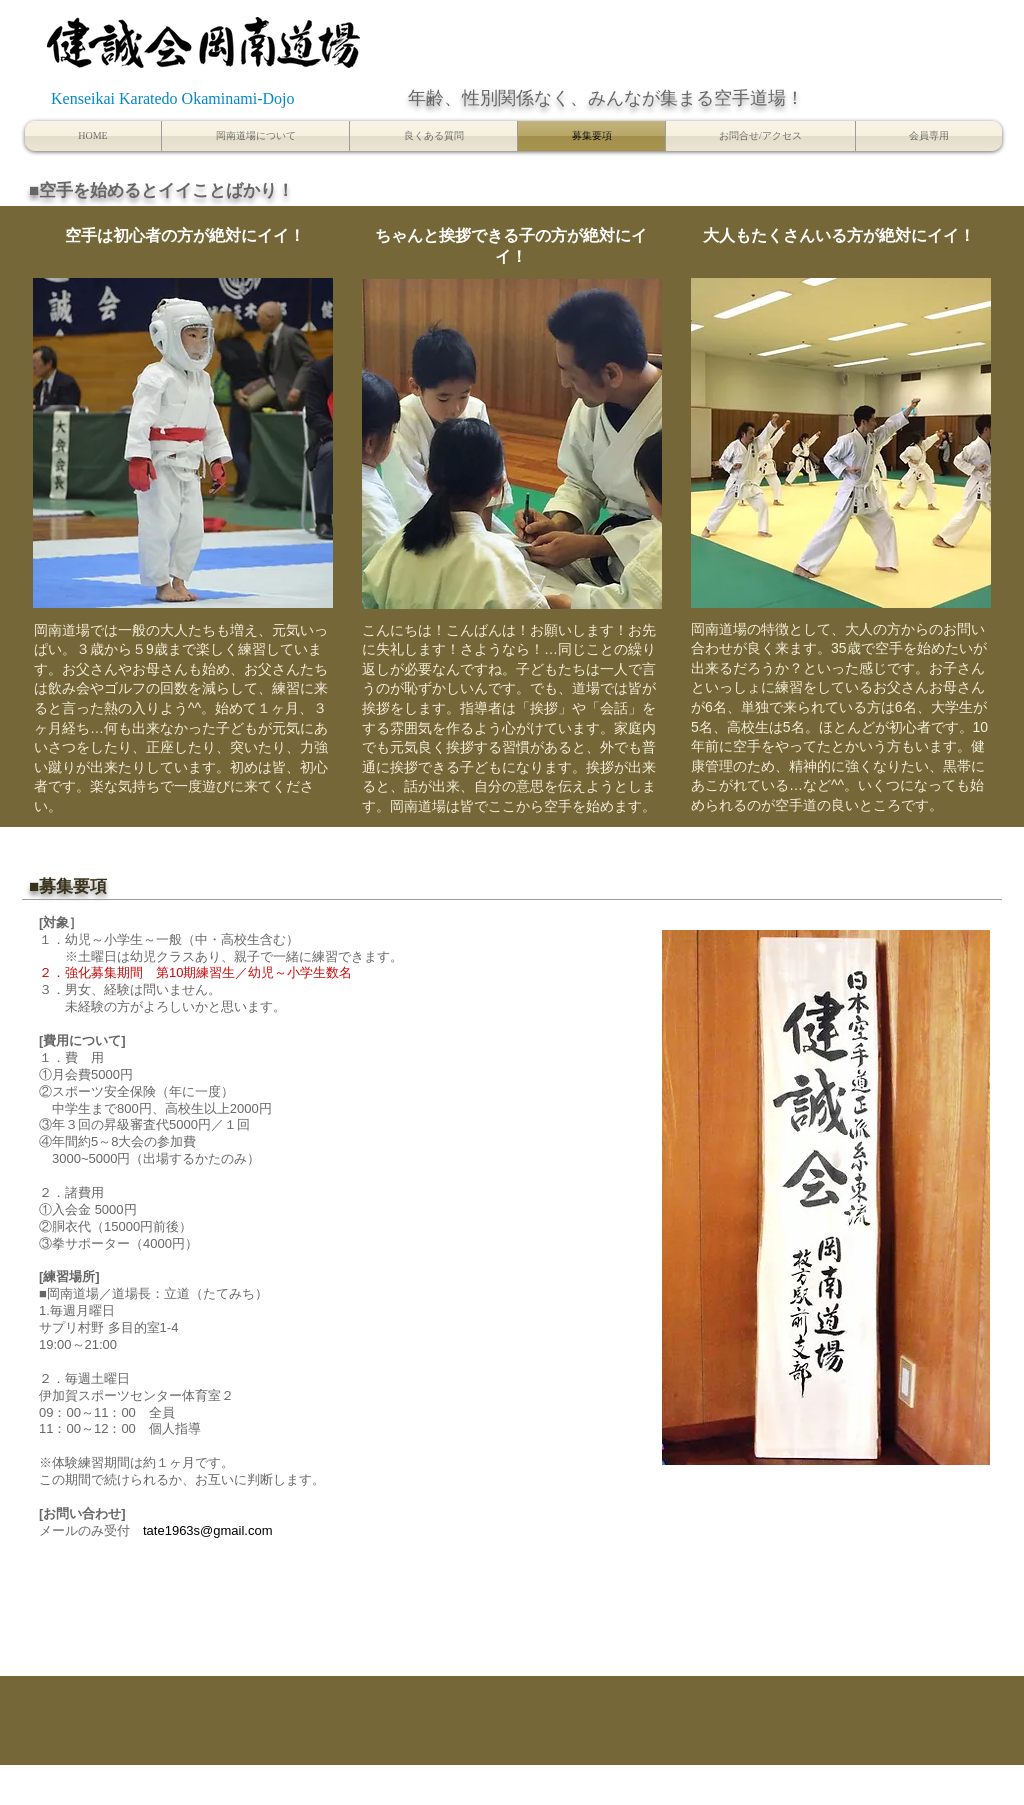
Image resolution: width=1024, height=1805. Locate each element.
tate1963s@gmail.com (208, 1530)
